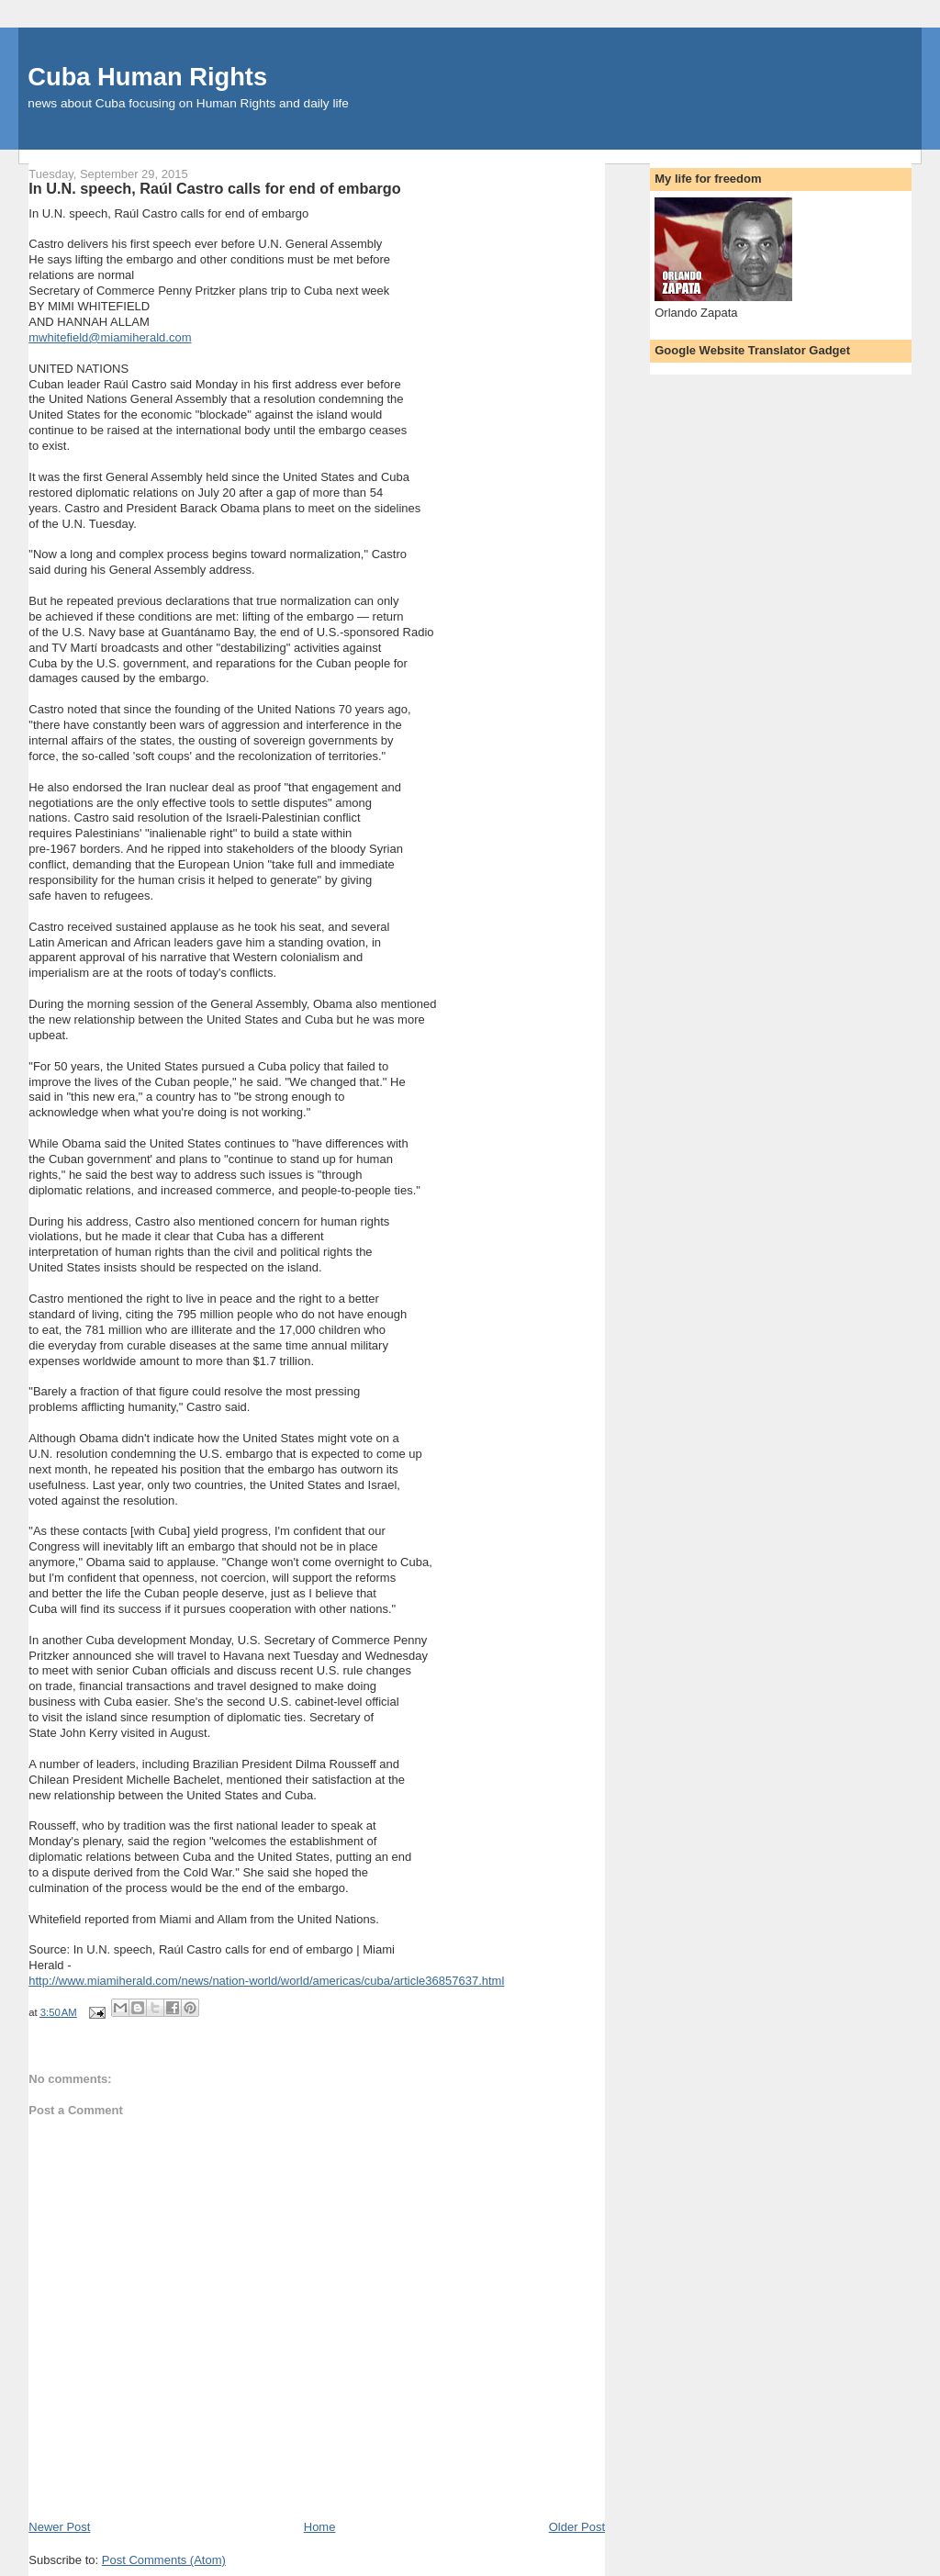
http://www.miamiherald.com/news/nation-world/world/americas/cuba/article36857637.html (266, 1981)
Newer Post (59, 2527)
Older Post (577, 2527)
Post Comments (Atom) (164, 2560)
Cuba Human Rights (147, 76)
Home (320, 2527)
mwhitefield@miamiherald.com (109, 337)
